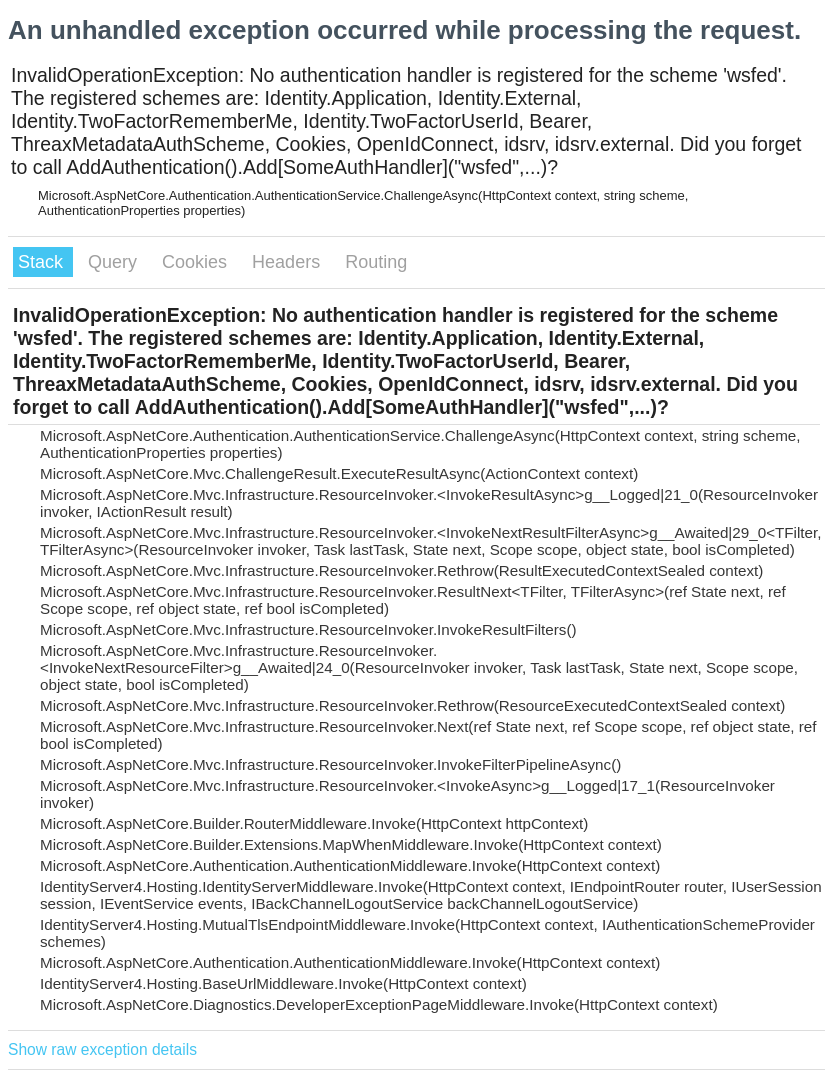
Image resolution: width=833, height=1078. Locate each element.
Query (115, 262)
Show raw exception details (102, 1049)
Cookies (197, 262)
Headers (288, 262)
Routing (376, 262)
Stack (43, 262)
